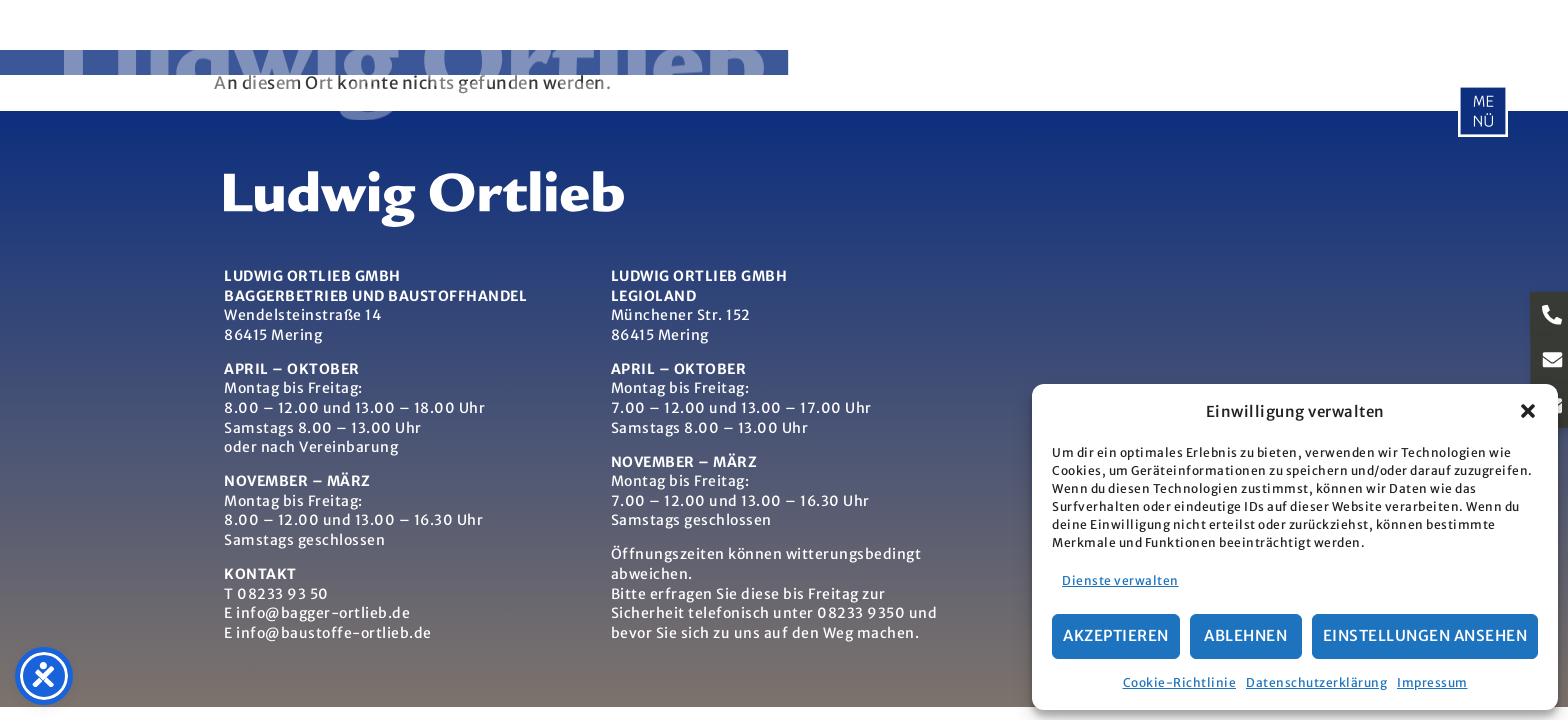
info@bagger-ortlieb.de (323, 613)
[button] (1528, 411)
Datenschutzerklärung (1316, 682)
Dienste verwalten (1120, 580)
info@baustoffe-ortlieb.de (334, 633)
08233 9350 (861, 613)
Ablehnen (1245, 635)
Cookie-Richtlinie (1180, 682)
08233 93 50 (283, 594)
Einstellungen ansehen (1425, 635)
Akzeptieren (1116, 635)
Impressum (1432, 682)
